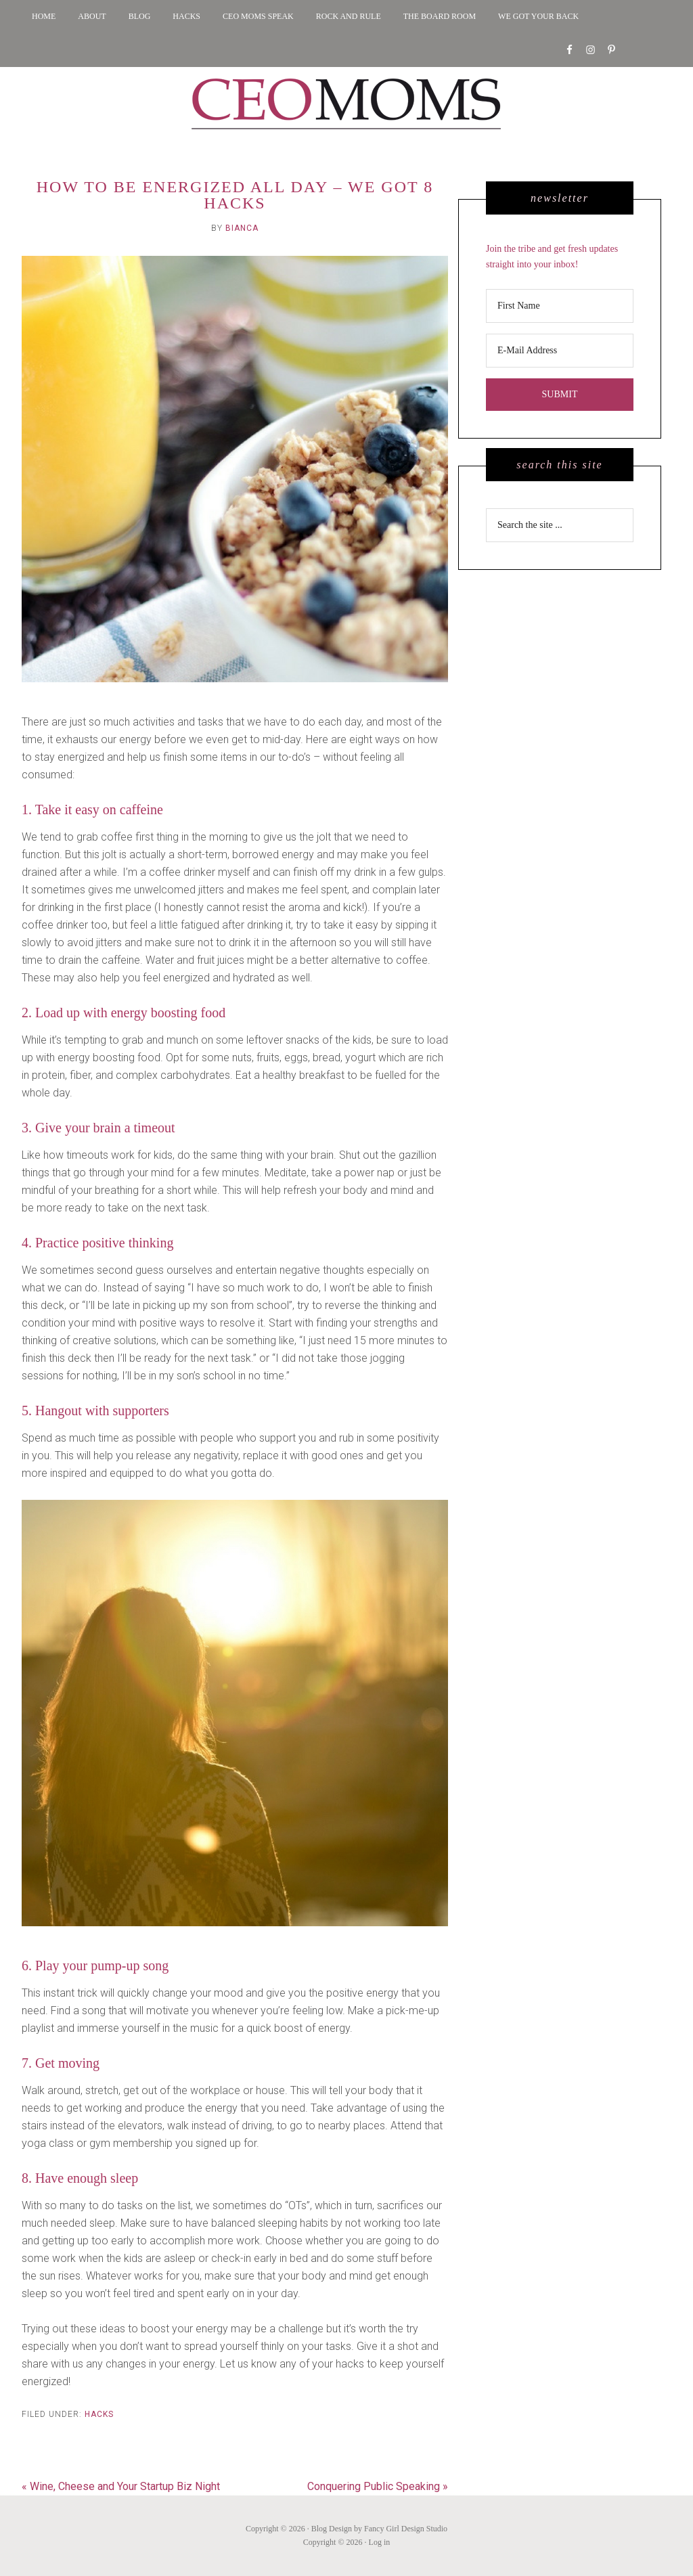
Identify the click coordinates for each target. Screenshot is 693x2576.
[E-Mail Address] (559, 351)
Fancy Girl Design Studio (405, 2528)
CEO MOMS (346, 104)
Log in (379, 2542)
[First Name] (559, 306)
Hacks (99, 2414)
